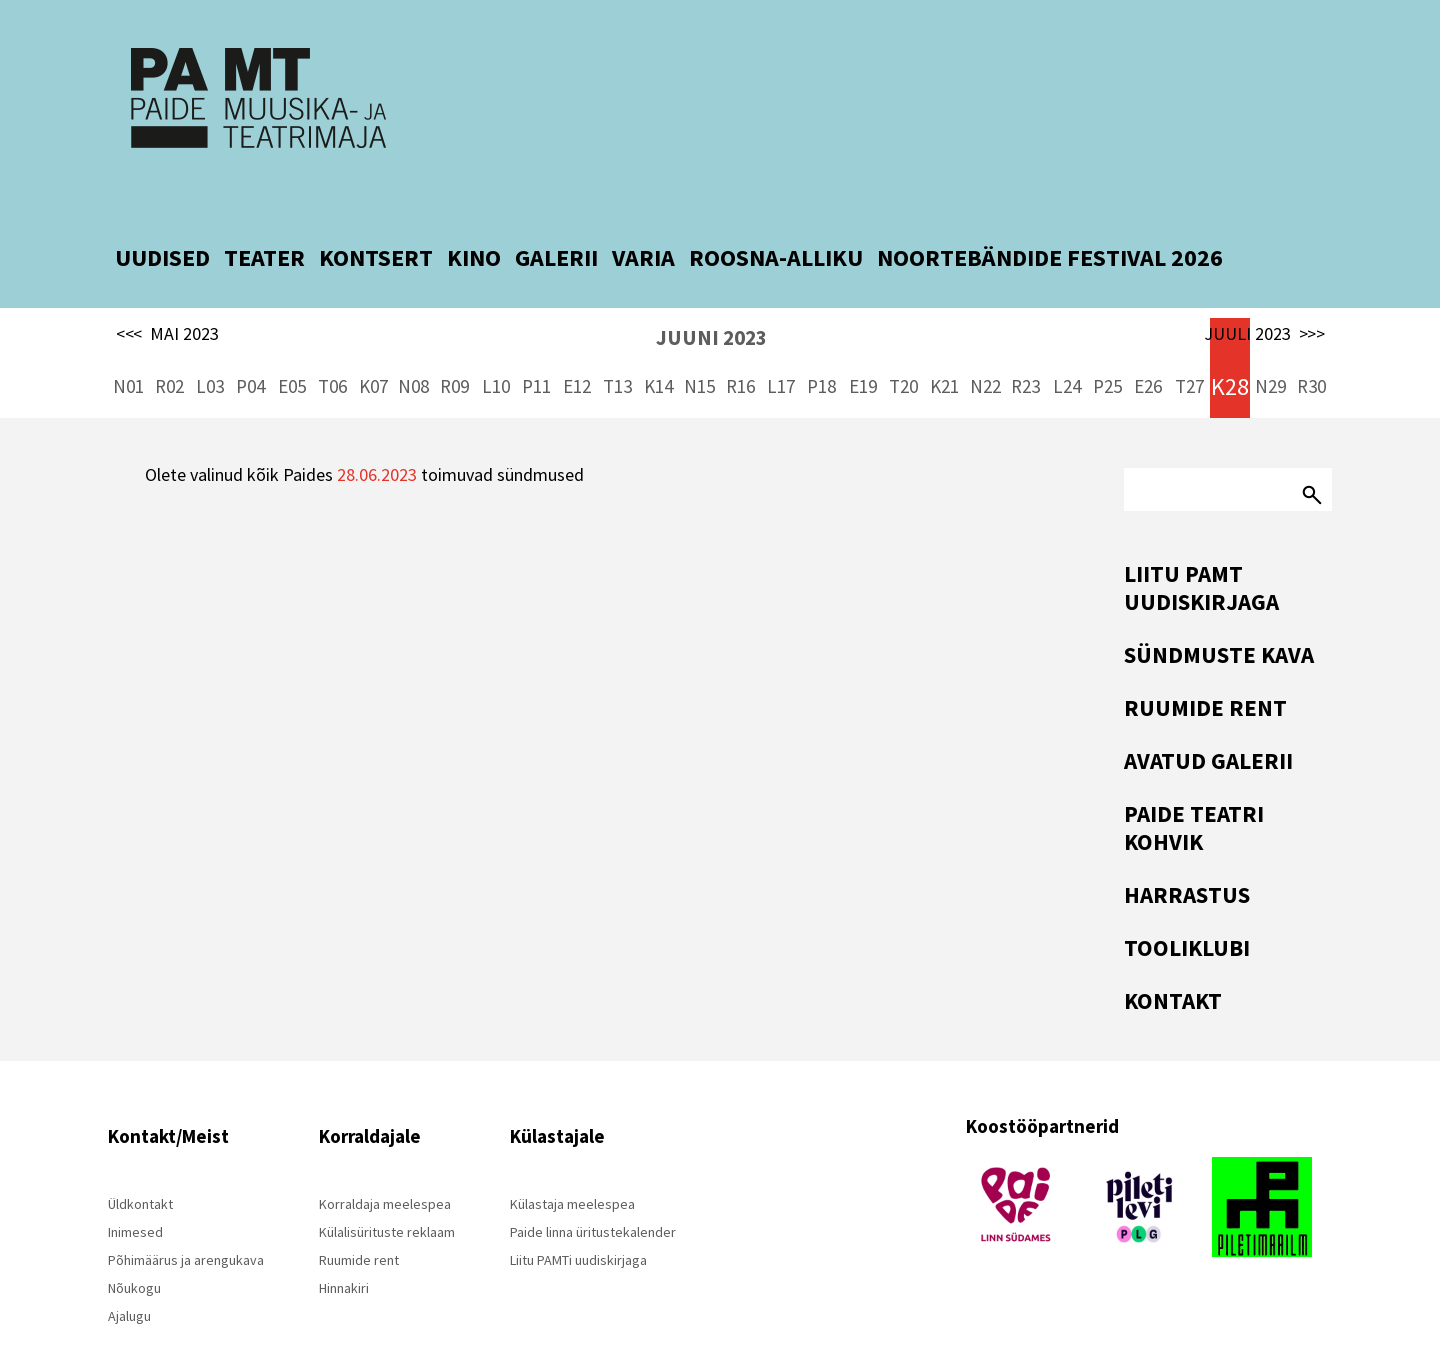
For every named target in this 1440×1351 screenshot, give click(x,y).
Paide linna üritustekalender (593, 1186)
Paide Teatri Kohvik (1194, 781)
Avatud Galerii (1208, 714)
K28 (1230, 340)
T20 (903, 340)
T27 (1189, 340)
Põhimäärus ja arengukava (186, 1214)
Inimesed (135, 1186)
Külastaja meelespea (572, 1158)
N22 (985, 340)
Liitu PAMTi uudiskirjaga (578, 1214)
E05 (292, 340)
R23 (1025, 340)
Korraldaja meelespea (385, 1158)
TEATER (264, 211)
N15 (699, 340)
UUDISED (162, 211)
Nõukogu (134, 1242)
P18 (821, 340)
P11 (536, 340)
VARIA (643, 211)
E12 (577, 340)
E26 (1148, 340)
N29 (1270, 340)
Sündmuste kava (1219, 608)
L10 (496, 340)
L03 (210, 340)
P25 (1107, 340)
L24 (1067, 340)
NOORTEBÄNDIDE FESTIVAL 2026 (1050, 211)
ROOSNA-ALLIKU (776, 211)
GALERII (556, 211)
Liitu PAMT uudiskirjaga (1201, 541)
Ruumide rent (1205, 661)
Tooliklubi (1187, 901)
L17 (781, 340)
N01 (128, 340)
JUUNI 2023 (711, 291)
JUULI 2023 (1264, 288)
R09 (454, 340)
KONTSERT (376, 211)
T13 (617, 340)
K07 (373, 340)
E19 (863, 340)
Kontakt (1173, 954)
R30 (1311, 340)
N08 (413, 340)
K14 (658, 340)
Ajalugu (129, 1270)
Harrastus (1187, 848)
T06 (332, 340)
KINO (474, 211)
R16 (740, 340)
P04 (250, 340)
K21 (944, 340)
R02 (169, 340)
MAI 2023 (167, 288)
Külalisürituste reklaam (387, 1186)
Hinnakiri (344, 1242)
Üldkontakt (140, 1158)
